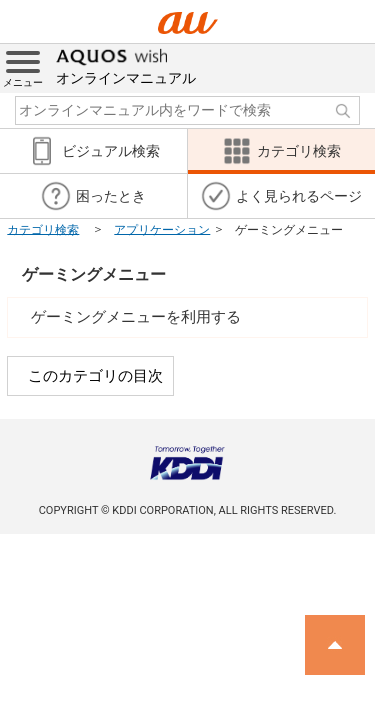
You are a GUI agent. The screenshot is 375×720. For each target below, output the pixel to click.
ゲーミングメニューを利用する (136, 317)
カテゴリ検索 (43, 229)
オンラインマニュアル (126, 65)
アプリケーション (162, 229)
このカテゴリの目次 (95, 376)
